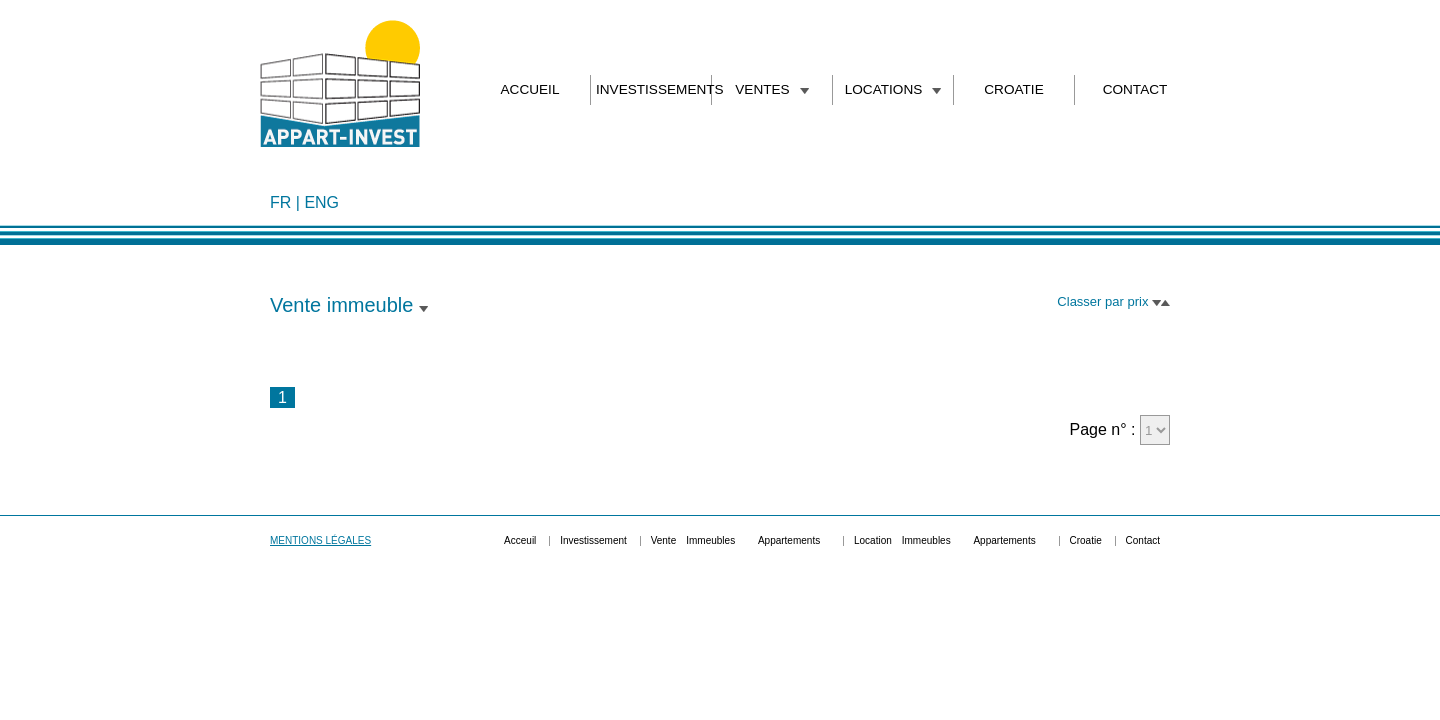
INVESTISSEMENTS (651, 89)
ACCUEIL (530, 89)
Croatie (1086, 540)
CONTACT (1135, 89)
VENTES (771, 89)
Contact (1143, 540)
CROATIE (1013, 89)
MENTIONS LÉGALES (320, 540)
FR (280, 202)
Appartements (789, 540)
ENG (321, 202)
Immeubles (710, 540)
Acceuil (520, 540)
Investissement (593, 540)
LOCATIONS (893, 89)
